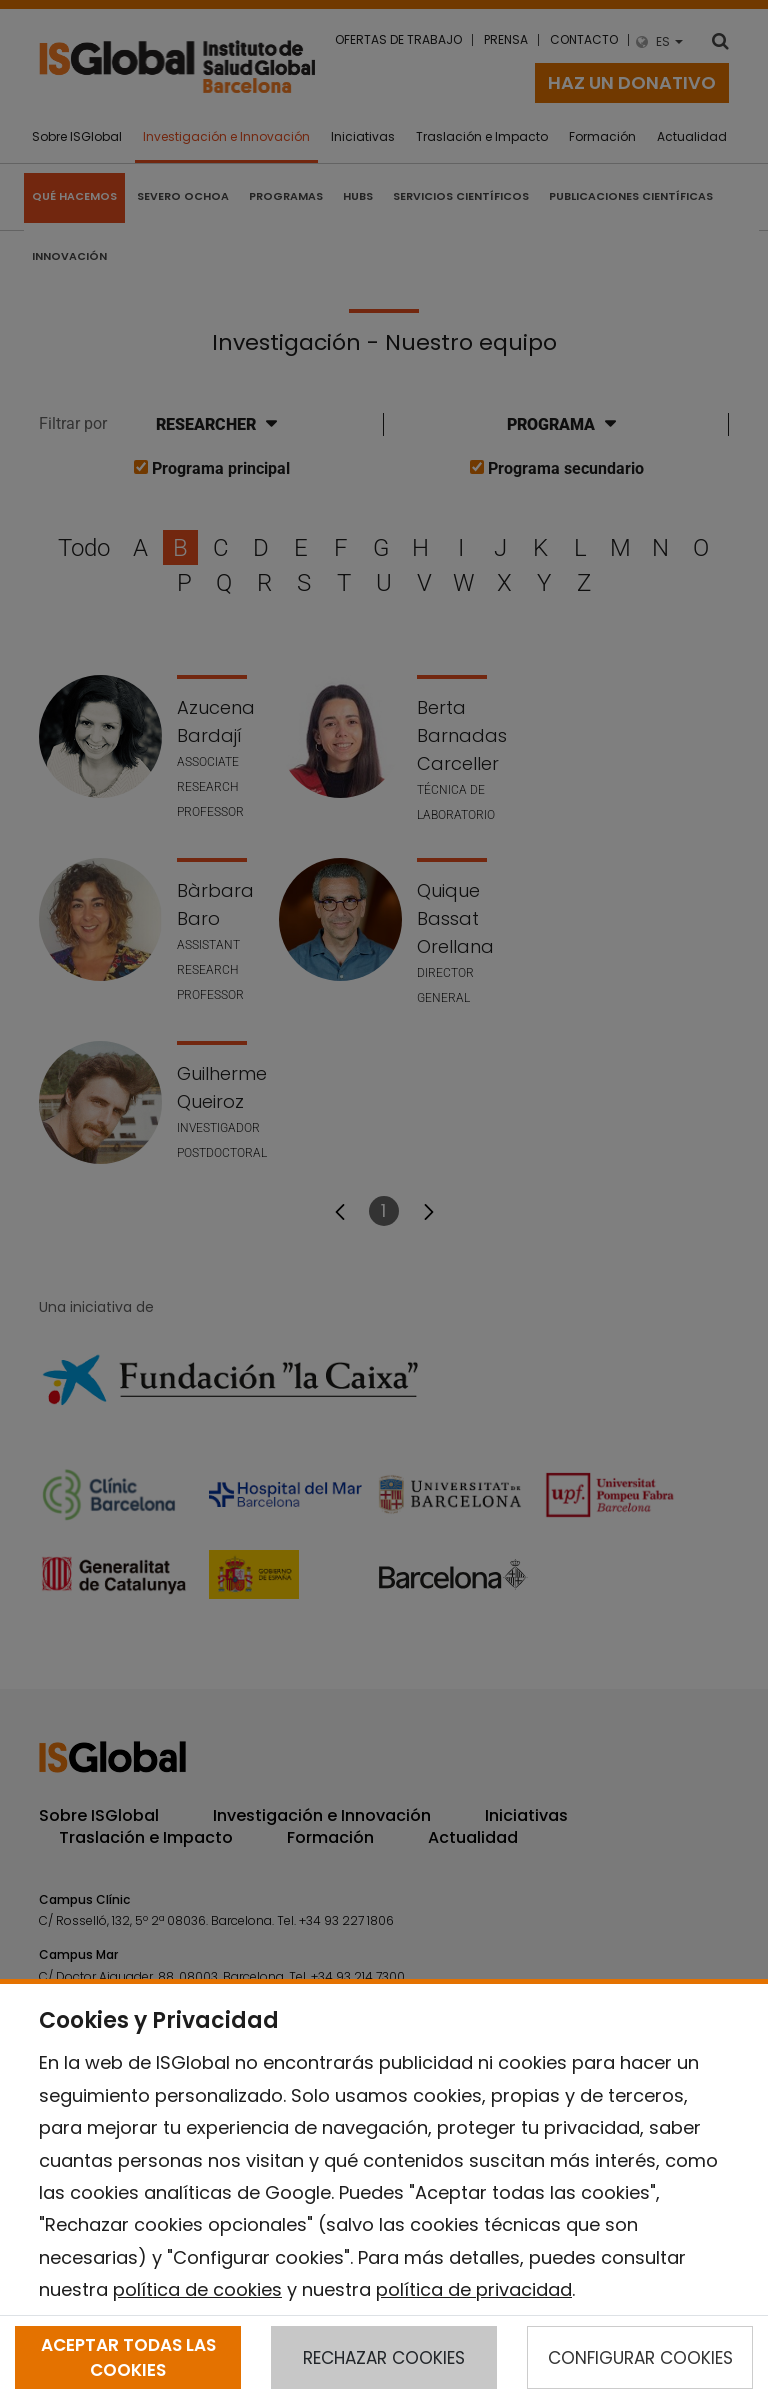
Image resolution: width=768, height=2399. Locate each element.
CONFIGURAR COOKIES (640, 2358)
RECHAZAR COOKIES (384, 2358)
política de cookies (197, 2289)
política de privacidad (474, 2289)
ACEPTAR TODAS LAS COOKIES (128, 2357)
